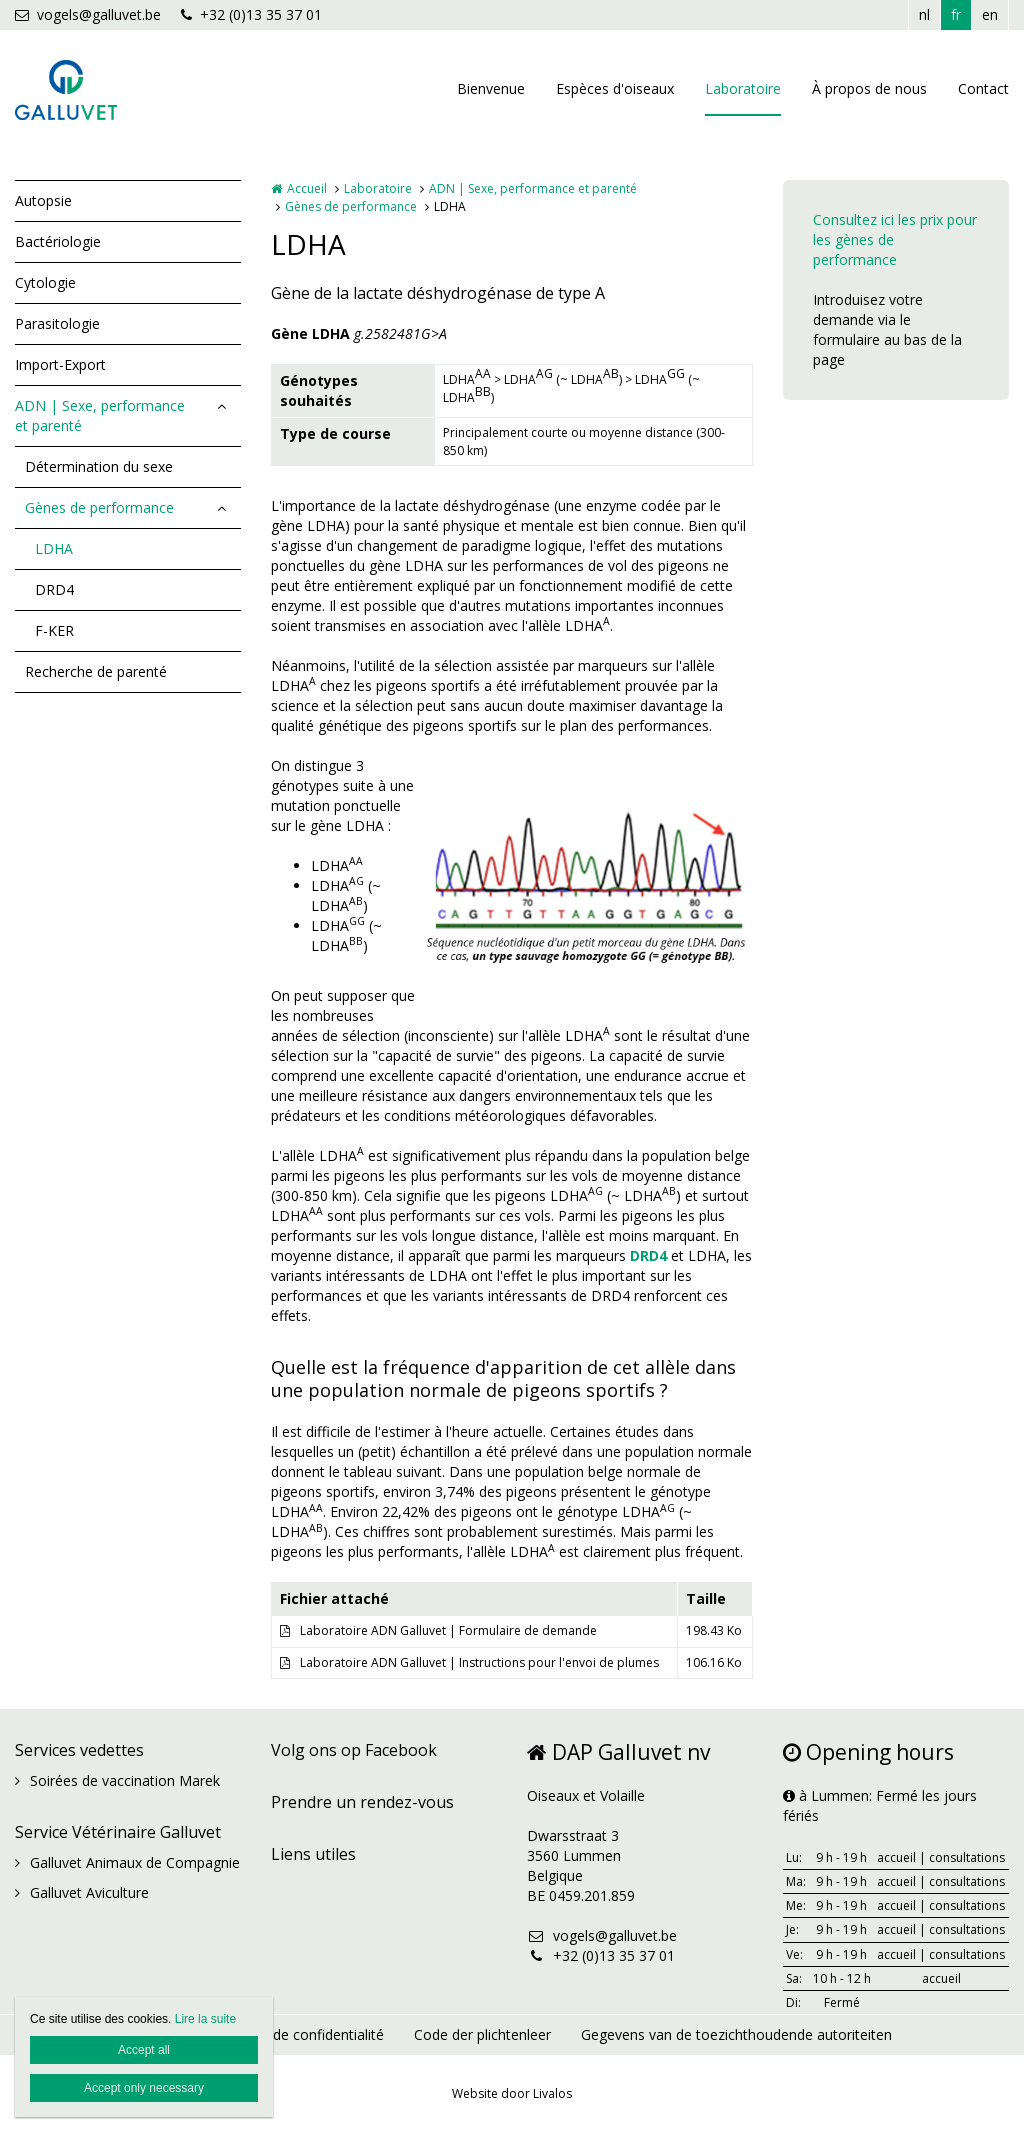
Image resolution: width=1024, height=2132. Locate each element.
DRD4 (54, 589)
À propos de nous (869, 88)
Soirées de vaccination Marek (125, 1780)
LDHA (54, 548)
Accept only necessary (144, 2088)
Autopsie (43, 200)
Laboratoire (743, 88)
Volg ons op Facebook (354, 1750)
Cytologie (45, 282)
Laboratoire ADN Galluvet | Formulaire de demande (448, 1630)
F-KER (54, 630)
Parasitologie (57, 323)
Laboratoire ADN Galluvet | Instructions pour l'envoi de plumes (479, 1662)
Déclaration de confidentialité (289, 2034)
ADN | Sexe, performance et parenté (100, 415)
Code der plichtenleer (482, 2034)
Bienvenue (491, 88)
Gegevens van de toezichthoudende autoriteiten (736, 2034)
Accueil (307, 188)
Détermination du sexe (99, 466)
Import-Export (60, 364)
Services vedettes (79, 1750)
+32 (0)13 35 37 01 (251, 14)
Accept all (144, 2050)
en (990, 14)
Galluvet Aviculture (89, 1892)
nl (924, 14)
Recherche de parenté (96, 671)
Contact (983, 88)
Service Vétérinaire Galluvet (118, 1832)
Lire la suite (205, 2019)
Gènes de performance (99, 507)
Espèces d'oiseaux (615, 88)
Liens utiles (313, 1854)
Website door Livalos (512, 2093)
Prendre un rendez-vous (362, 1802)
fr (956, 14)
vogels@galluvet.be (88, 14)
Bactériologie (58, 241)
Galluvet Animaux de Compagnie (135, 1862)
